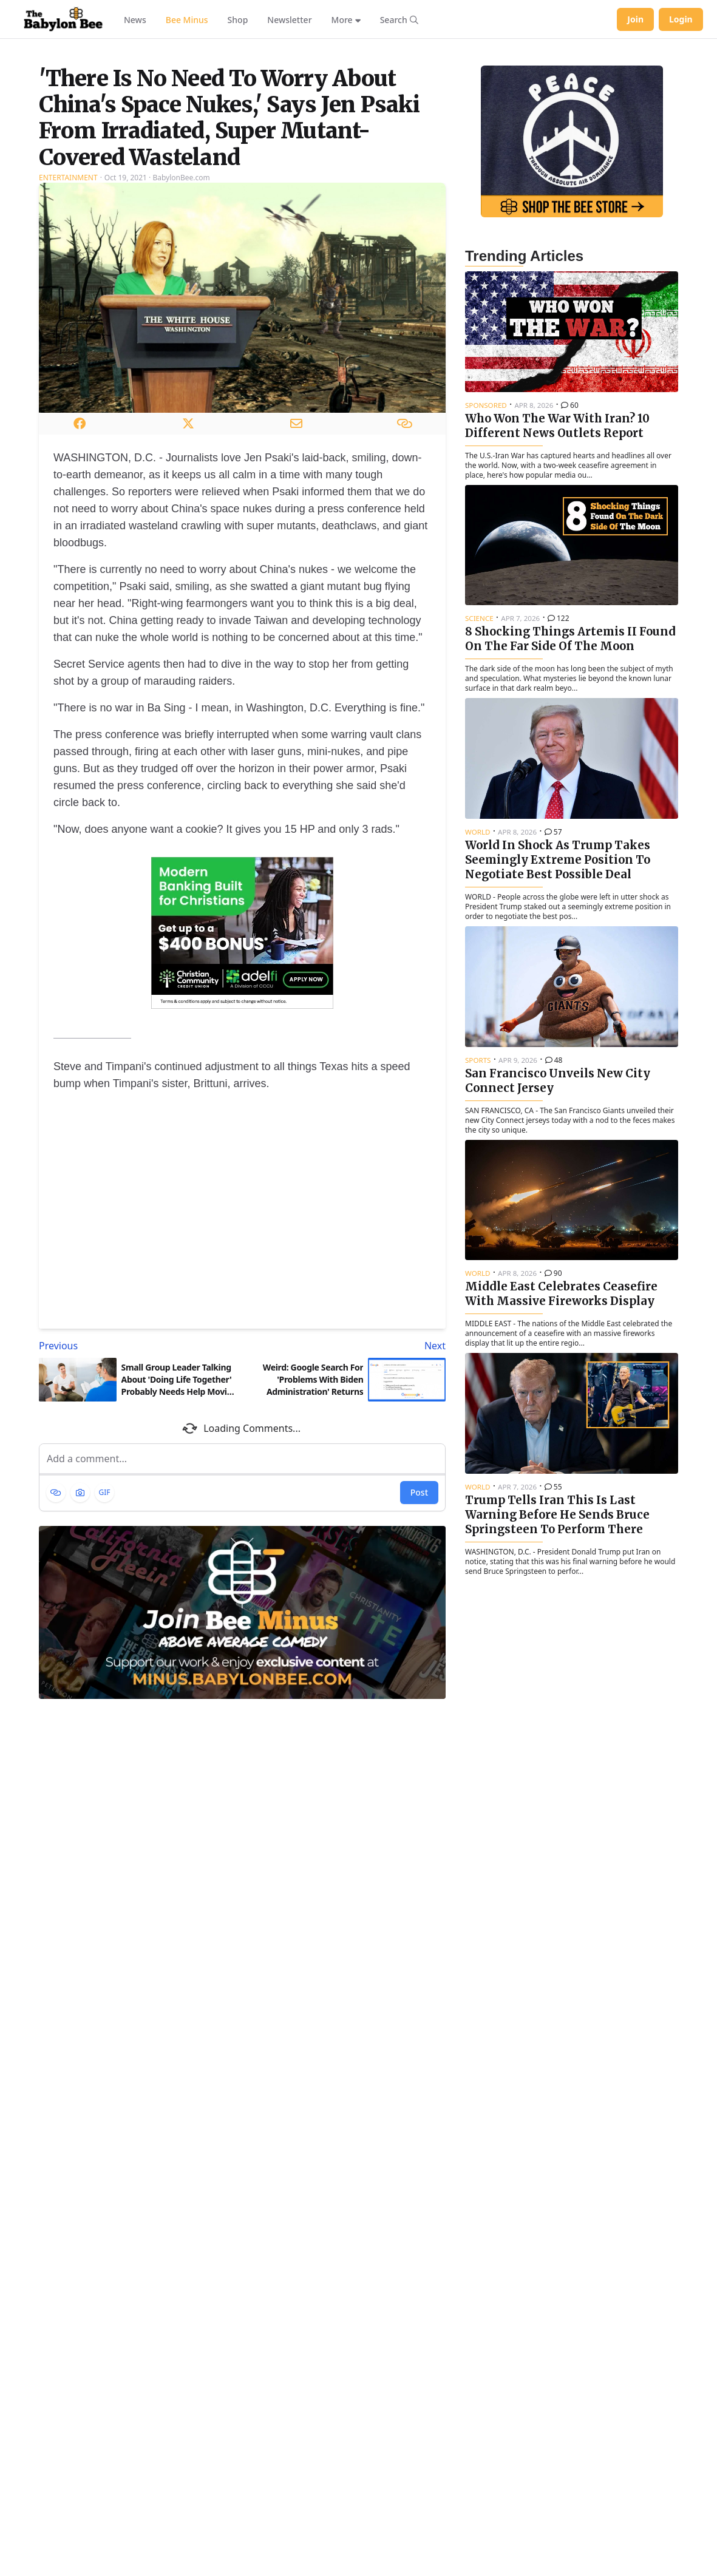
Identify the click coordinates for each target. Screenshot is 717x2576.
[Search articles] (399, 19)
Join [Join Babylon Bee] (635, 19)
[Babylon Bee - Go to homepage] (63, 19)
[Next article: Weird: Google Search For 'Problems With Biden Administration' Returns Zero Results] (346, 1497)
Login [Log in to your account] (681, 19)
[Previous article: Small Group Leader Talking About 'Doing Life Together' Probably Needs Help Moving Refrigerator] (138, 1497)
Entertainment (68, 329)
